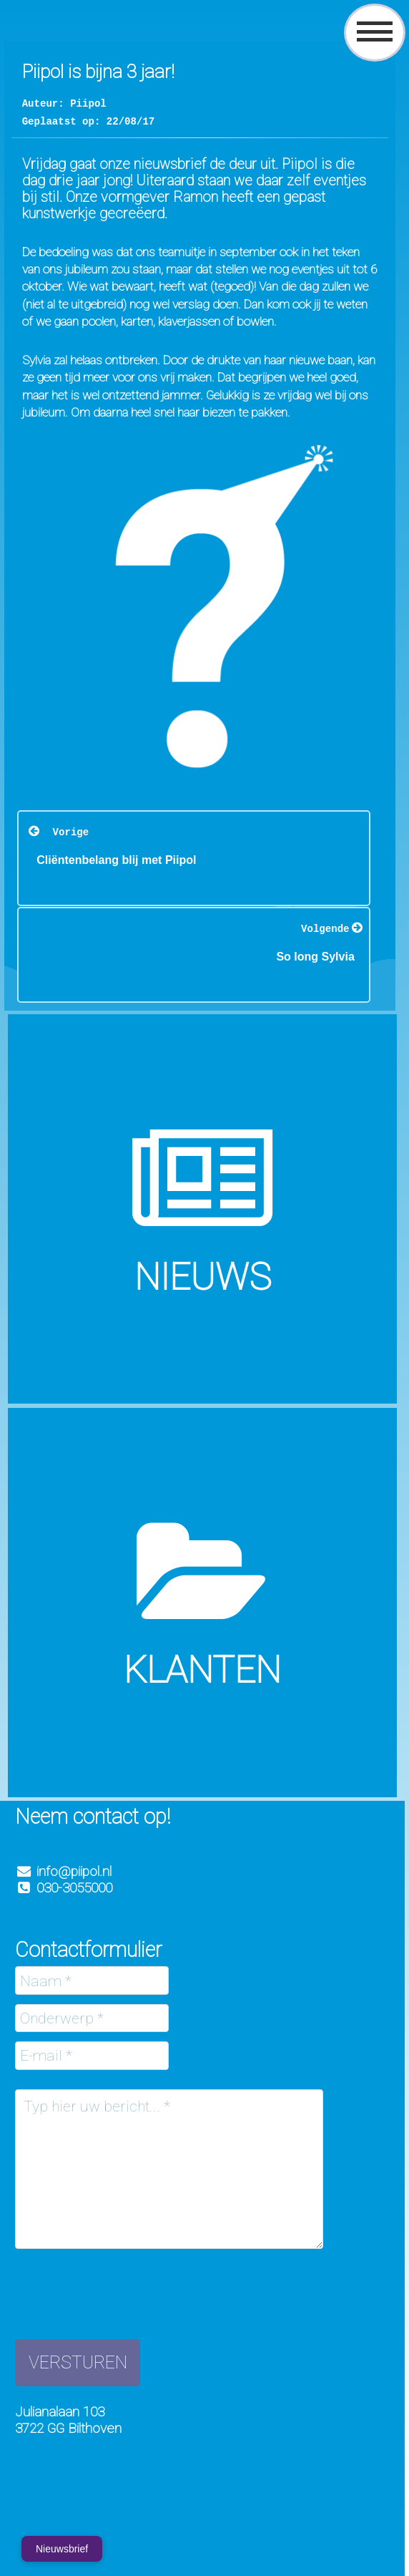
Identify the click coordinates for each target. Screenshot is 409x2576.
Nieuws (202, 1277)
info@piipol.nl (74, 1871)
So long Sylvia (315, 956)
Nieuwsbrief (62, 2549)
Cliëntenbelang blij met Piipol (116, 859)
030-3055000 (63, 1888)
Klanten (202, 1670)
